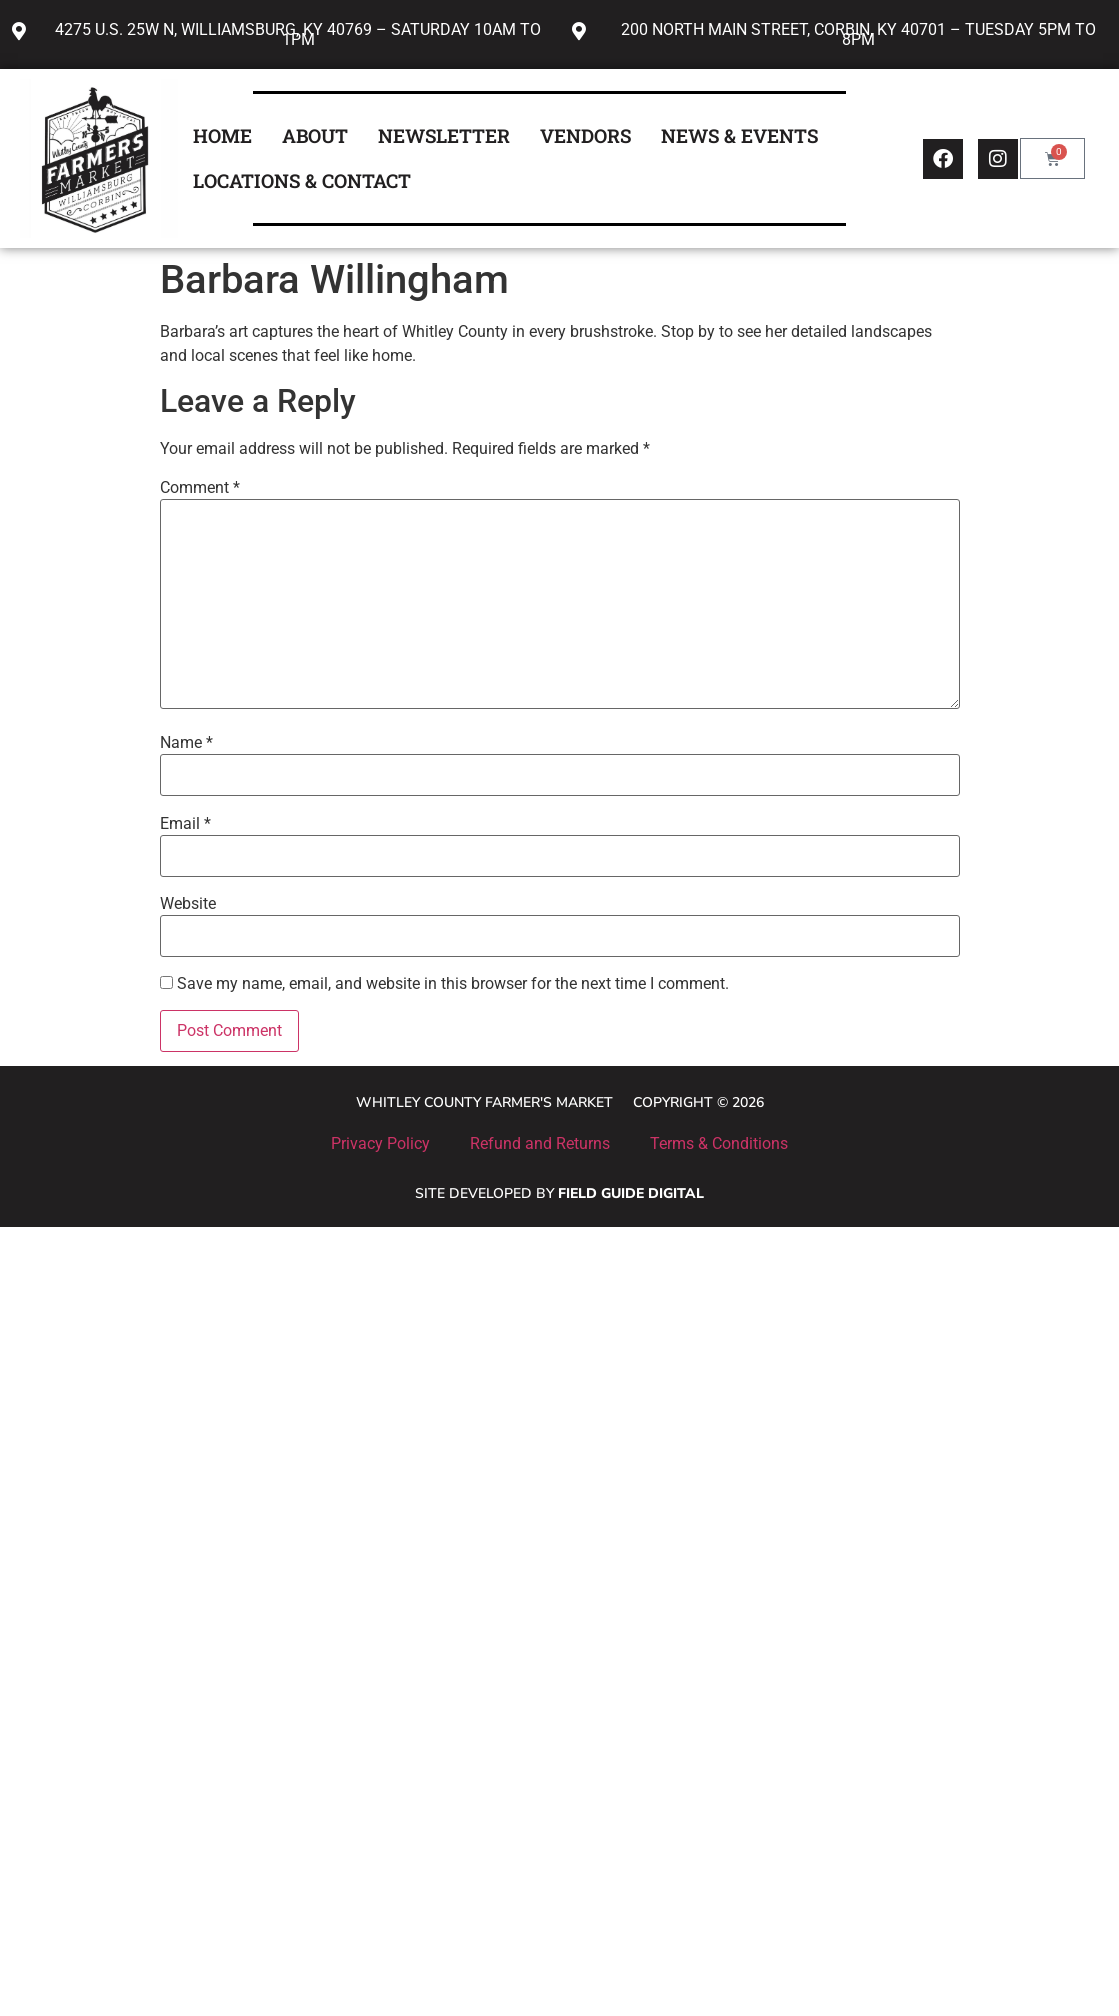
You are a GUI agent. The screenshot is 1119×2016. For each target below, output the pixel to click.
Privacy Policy (380, 1143)
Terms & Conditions (719, 1143)
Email (185, 824)
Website (188, 904)
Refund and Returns (540, 1143)
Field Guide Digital (631, 1193)
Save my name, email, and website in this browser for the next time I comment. (453, 984)
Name (186, 743)
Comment (200, 488)
